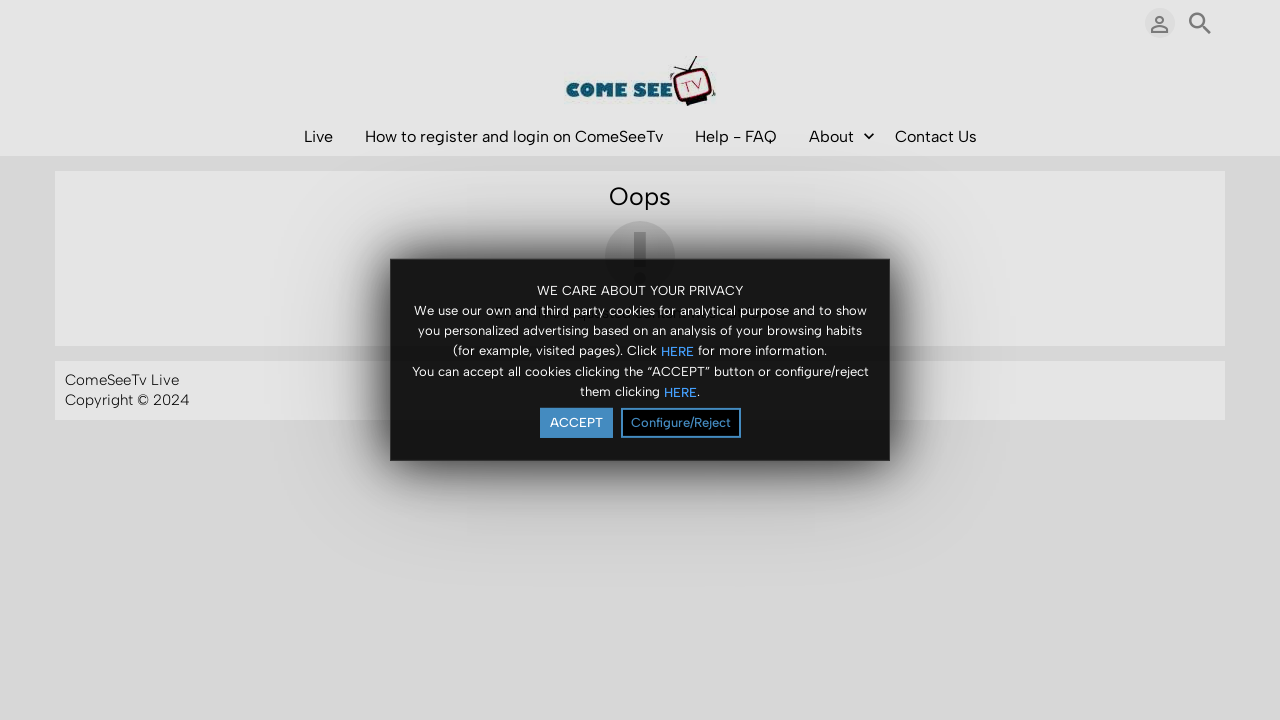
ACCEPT (576, 423)
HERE (677, 351)
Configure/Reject (681, 423)
